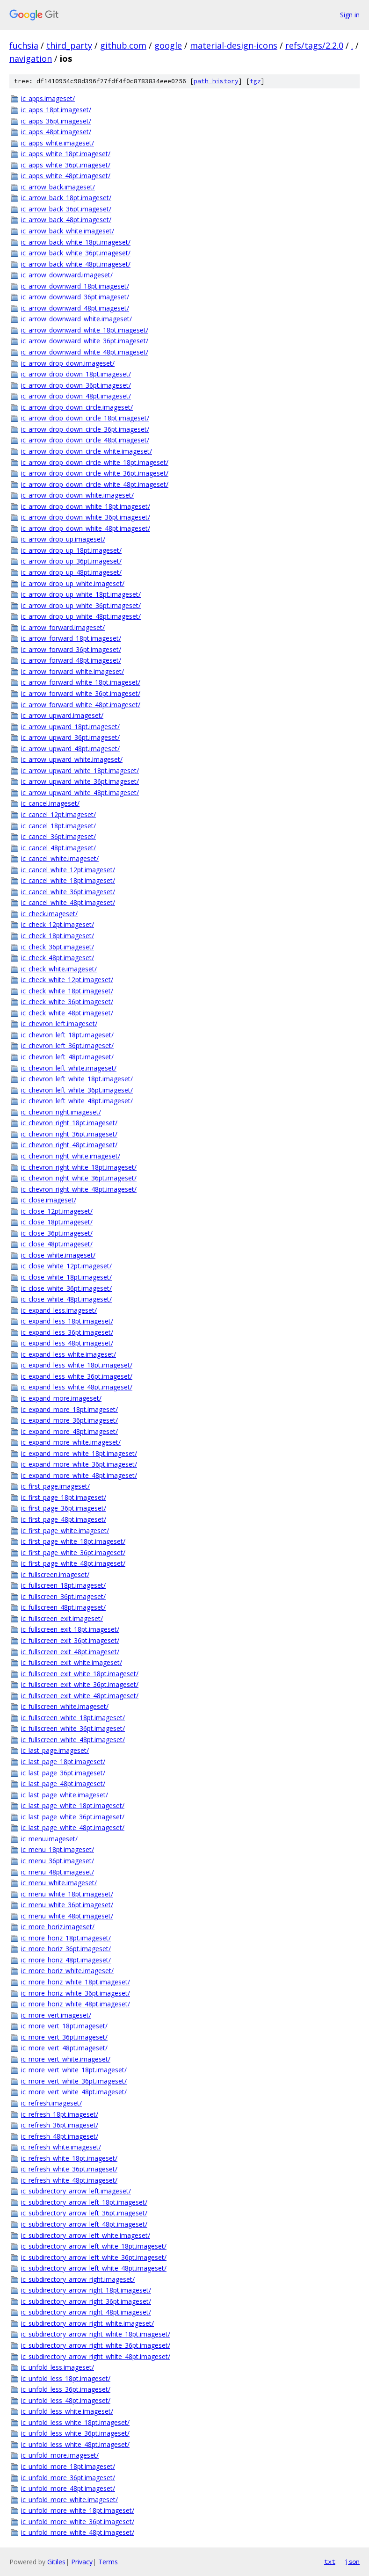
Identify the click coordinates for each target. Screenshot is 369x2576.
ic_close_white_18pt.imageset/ (66, 1277)
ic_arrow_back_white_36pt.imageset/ (75, 252)
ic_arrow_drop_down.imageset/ (68, 363)
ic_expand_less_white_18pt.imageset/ (76, 1364)
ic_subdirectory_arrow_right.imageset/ (78, 2279)
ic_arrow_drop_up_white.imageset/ (72, 583)
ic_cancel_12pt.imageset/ (58, 814)
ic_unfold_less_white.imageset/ (67, 2411)
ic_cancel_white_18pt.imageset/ (68, 880)
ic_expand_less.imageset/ (59, 1310)
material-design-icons (233, 45)
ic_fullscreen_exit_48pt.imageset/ (70, 1651)
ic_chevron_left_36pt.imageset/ (67, 1045)
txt (329, 2561)
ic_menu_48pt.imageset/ (57, 1871)
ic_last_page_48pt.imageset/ (63, 1783)
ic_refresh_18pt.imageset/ (59, 2114)
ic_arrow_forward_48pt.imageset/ (71, 660)
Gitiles (56, 2561)
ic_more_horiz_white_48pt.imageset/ (75, 2003)
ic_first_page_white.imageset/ (65, 1530)
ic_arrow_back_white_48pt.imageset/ (75, 264)
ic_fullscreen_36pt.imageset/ (63, 1596)
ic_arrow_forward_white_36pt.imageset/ (80, 693)
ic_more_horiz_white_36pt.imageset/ (75, 1993)
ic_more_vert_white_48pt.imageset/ (74, 2091)
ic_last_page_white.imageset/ (64, 1794)
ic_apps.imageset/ (48, 98)
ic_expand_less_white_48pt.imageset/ (76, 1386)
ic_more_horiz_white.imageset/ (67, 1970)
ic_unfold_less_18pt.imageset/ (65, 2378)
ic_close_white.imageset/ (58, 1255)
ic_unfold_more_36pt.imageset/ (68, 2477)
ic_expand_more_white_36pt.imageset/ (79, 1464)
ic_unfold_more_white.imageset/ (69, 2499)
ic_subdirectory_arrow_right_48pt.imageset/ (86, 2312)
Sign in (350, 14)
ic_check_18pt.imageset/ (57, 935)
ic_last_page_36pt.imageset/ (63, 1772)
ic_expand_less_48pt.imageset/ (67, 1343)
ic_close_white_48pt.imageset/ (66, 1299)
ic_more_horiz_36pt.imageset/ (66, 1948)
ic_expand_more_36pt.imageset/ (69, 1420)
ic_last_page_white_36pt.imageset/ (72, 1816)
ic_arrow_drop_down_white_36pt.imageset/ (85, 517)
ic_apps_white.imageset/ (57, 142)
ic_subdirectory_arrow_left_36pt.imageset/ (84, 2212)
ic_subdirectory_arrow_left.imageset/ (76, 2190)
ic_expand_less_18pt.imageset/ (67, 1321)
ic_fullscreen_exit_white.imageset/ (71, 1662)
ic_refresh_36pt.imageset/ (59, 2124)
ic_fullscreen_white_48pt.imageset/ (73, 1739)
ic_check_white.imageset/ (59, 968)
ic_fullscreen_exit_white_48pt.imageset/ (79, 1695)
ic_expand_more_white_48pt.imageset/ (79, 1475)
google (168, 45)
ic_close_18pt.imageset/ (57, 1221)
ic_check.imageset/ (49, 913)
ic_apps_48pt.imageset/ (56, 131)
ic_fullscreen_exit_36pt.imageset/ (70, 1640)
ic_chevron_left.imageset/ (59, 1023)
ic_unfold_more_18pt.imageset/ (68, 2466)
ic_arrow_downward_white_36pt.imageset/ (84, 340)
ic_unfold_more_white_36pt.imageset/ (77, 2521)
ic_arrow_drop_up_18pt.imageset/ (71, 550)
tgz (255, 81)
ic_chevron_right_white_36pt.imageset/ (79, 1177)
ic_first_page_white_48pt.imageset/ (73, 1563)
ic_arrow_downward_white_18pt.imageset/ (84, 330)
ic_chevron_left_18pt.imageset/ (67, 1034)
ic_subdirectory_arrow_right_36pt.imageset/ (86, 2301)
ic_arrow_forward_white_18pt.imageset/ (80, 682)
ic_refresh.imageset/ (51, 2102)
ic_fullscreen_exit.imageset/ (62, 1618)
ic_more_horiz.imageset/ (57, 1926)
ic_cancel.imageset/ (50, 803)
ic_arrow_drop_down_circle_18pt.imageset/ (85, 417)
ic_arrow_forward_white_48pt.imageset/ (80, 704)
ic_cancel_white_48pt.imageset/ (68, 902)
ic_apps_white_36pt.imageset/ (65, 164)
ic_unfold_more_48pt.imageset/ (68, 2488)
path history (216, 81)
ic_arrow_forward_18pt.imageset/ (71, 638)
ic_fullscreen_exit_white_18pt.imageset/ (79, 1673)
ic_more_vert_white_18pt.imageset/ (74, 2069)
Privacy (82, 2561)
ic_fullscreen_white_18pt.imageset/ (73, 1717)
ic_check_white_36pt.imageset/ (67, 1001)
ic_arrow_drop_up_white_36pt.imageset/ (81, 605)
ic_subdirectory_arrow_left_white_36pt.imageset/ (93, 2257)
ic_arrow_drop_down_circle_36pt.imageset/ (85, 429)
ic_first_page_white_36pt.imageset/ (73, 1552)
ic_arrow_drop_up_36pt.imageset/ (71, 561)
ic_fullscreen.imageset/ (55, 1574)
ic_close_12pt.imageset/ (57, 1211)
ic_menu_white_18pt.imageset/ (67, 1893)
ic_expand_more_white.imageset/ (71, 1442)
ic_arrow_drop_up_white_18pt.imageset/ (81, 594)
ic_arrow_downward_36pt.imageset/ (75, 296)
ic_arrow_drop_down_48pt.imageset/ (76, 395)
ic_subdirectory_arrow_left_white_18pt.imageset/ (93, 2246)
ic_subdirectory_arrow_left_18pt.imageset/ (84, 2202)
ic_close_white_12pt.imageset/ (66, 1265)
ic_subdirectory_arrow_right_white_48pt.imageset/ (95, 2356)
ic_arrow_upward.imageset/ (62, 715)
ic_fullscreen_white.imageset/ (65, 1706)
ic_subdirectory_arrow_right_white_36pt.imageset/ (95, 2345)
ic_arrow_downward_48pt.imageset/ (75, 308)
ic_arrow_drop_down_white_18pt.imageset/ (85, 506)
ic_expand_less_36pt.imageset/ (67, 1332)
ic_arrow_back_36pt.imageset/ (66, 208)
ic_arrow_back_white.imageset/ (67, 230)
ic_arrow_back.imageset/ (58, 186)
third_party (69, 45)
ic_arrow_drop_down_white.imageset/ (77, 495)
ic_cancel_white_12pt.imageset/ (68, 869)
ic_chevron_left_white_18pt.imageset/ (77, 1078)
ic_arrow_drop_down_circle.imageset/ (77, 407)
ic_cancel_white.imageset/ (60, 858)
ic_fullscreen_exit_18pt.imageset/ (70, 1629)
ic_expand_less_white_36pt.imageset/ (76, 1376)
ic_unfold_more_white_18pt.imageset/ (77, 2510)
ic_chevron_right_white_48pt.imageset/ (79, 1189)
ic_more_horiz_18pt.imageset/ (66, 1937)
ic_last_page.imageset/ (55, 1750)
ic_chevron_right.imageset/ (61, 1111)
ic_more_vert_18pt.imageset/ (64, 2025)
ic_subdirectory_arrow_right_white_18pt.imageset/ (95, 2334)
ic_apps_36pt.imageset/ (56, 120)
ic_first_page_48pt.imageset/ (63, 1519)
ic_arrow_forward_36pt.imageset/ (71, 649)
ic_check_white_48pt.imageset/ (67, 1012)
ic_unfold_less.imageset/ (57, 2367)
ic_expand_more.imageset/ (61, 1398)
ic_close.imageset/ (48, 1199)
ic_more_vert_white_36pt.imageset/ (74, 2081)
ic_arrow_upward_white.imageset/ (72, 759)
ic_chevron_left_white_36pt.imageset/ (77, 1089)
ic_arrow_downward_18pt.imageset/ (75, 286)
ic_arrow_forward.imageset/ (63, 627)
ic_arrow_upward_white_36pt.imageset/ (80, 781)
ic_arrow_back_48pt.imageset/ (66, 219)
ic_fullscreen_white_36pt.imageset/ (73, 1728)
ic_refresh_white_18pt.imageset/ (69, 2158)
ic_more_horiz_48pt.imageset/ (66, 1959)
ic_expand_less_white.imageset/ (68, 1354)
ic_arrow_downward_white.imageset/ (76, 318)
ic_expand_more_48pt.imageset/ (69, 1431)
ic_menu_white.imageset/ (59, 1882)
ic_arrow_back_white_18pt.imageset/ (75, 242)
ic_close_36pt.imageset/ (57, 1233)
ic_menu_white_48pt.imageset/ (67, 1915)
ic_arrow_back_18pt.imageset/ (66, 197)
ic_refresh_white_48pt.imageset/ (69, 2180)
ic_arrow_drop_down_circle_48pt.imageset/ (85, 439)
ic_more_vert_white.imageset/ (65, 2059)
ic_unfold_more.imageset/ (60, 2455)
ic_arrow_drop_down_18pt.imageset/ (76, 373)
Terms (108, 2561)
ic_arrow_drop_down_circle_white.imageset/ (86, 451)
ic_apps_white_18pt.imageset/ (65, 153)
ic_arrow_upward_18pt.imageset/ (70, 726)
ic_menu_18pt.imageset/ (57, 1849)
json (352, 2561)
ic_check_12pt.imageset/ (57, 924)
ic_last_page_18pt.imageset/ (63, 1761)
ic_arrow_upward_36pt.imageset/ (70, 737)
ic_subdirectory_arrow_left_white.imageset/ (85, 2235)
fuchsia (23, 45)
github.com (123, 45)
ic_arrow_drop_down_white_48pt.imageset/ (85, 528)
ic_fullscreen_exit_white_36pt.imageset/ (79, 1684)
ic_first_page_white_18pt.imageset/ (73, 1541)
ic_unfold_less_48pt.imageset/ (65, 2400)
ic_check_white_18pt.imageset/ (67, 990)
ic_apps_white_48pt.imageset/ (65, 175)
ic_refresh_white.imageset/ (61, 2146)
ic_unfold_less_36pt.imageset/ (65, 2389)
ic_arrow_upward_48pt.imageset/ (70, 748)
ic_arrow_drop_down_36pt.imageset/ (76, 385)
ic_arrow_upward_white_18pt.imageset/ (80, 770)
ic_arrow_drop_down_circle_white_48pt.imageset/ (94, 484)
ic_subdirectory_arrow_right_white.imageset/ (87, 2323)
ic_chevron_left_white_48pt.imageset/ (77, 1100)
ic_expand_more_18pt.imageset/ (69, 1409)
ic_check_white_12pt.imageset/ (67, 979)
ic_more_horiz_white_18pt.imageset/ (75, 1981)
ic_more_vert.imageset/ (56, 2015)
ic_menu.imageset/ (49, 1838)
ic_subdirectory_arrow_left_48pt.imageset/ (84, 2224)
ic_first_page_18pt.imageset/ (63, 1497)
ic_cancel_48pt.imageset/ (58, 847)
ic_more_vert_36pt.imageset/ (64, 2037)
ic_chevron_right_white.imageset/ (70, 1155)
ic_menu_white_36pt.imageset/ (67, 1904)
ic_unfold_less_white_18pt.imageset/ (75, 2422)
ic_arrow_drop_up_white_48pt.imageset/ (81, 616)
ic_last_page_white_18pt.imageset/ (72, 1805)
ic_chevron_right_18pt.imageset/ (69, 1122)
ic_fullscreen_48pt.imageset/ (63, 1607)
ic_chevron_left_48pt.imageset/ (67, 1056)
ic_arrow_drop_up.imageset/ (63, 539)
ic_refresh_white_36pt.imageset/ (69, 2168)
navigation (30, 58)
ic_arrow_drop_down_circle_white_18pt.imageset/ (94, 462)
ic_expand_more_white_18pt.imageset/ (79, 1453)
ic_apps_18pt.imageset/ (56, 109)
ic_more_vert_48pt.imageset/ (64, 2047)
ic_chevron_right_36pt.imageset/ (69, 1133)
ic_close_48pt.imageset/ (57, 1243)
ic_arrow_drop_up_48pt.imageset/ (71, 572)
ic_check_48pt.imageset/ (57, 957)
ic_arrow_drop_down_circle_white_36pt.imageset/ (94, 473)
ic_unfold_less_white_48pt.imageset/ (75, 2444)
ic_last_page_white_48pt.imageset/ (72, 1827)
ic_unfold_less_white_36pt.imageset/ (75, 2433)
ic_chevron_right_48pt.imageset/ (69, 1144)
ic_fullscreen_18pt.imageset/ (63, 1585)
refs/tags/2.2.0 (314, 45)
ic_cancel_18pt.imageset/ (58, 825)
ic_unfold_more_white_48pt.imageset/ (77, 2532)
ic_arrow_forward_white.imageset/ (72, 671)
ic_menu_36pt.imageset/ (57, 1860)
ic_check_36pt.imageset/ (57, 946)
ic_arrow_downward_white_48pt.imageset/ (84, 351)
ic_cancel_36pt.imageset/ (58, 836)
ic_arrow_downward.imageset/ (67, 274)
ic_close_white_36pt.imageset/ (66, 1288)
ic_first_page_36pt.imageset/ (63, 1508)
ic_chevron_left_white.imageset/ (68, 1068)
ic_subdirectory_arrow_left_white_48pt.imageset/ (93, 2268)
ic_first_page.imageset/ (55, 1486)
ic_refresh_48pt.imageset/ (59, 2136)
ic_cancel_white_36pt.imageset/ (68, 891)
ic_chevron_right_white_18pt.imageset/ (79, 1167)
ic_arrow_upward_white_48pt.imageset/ (80, 792)
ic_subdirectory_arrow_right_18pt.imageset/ (86, 2290)
